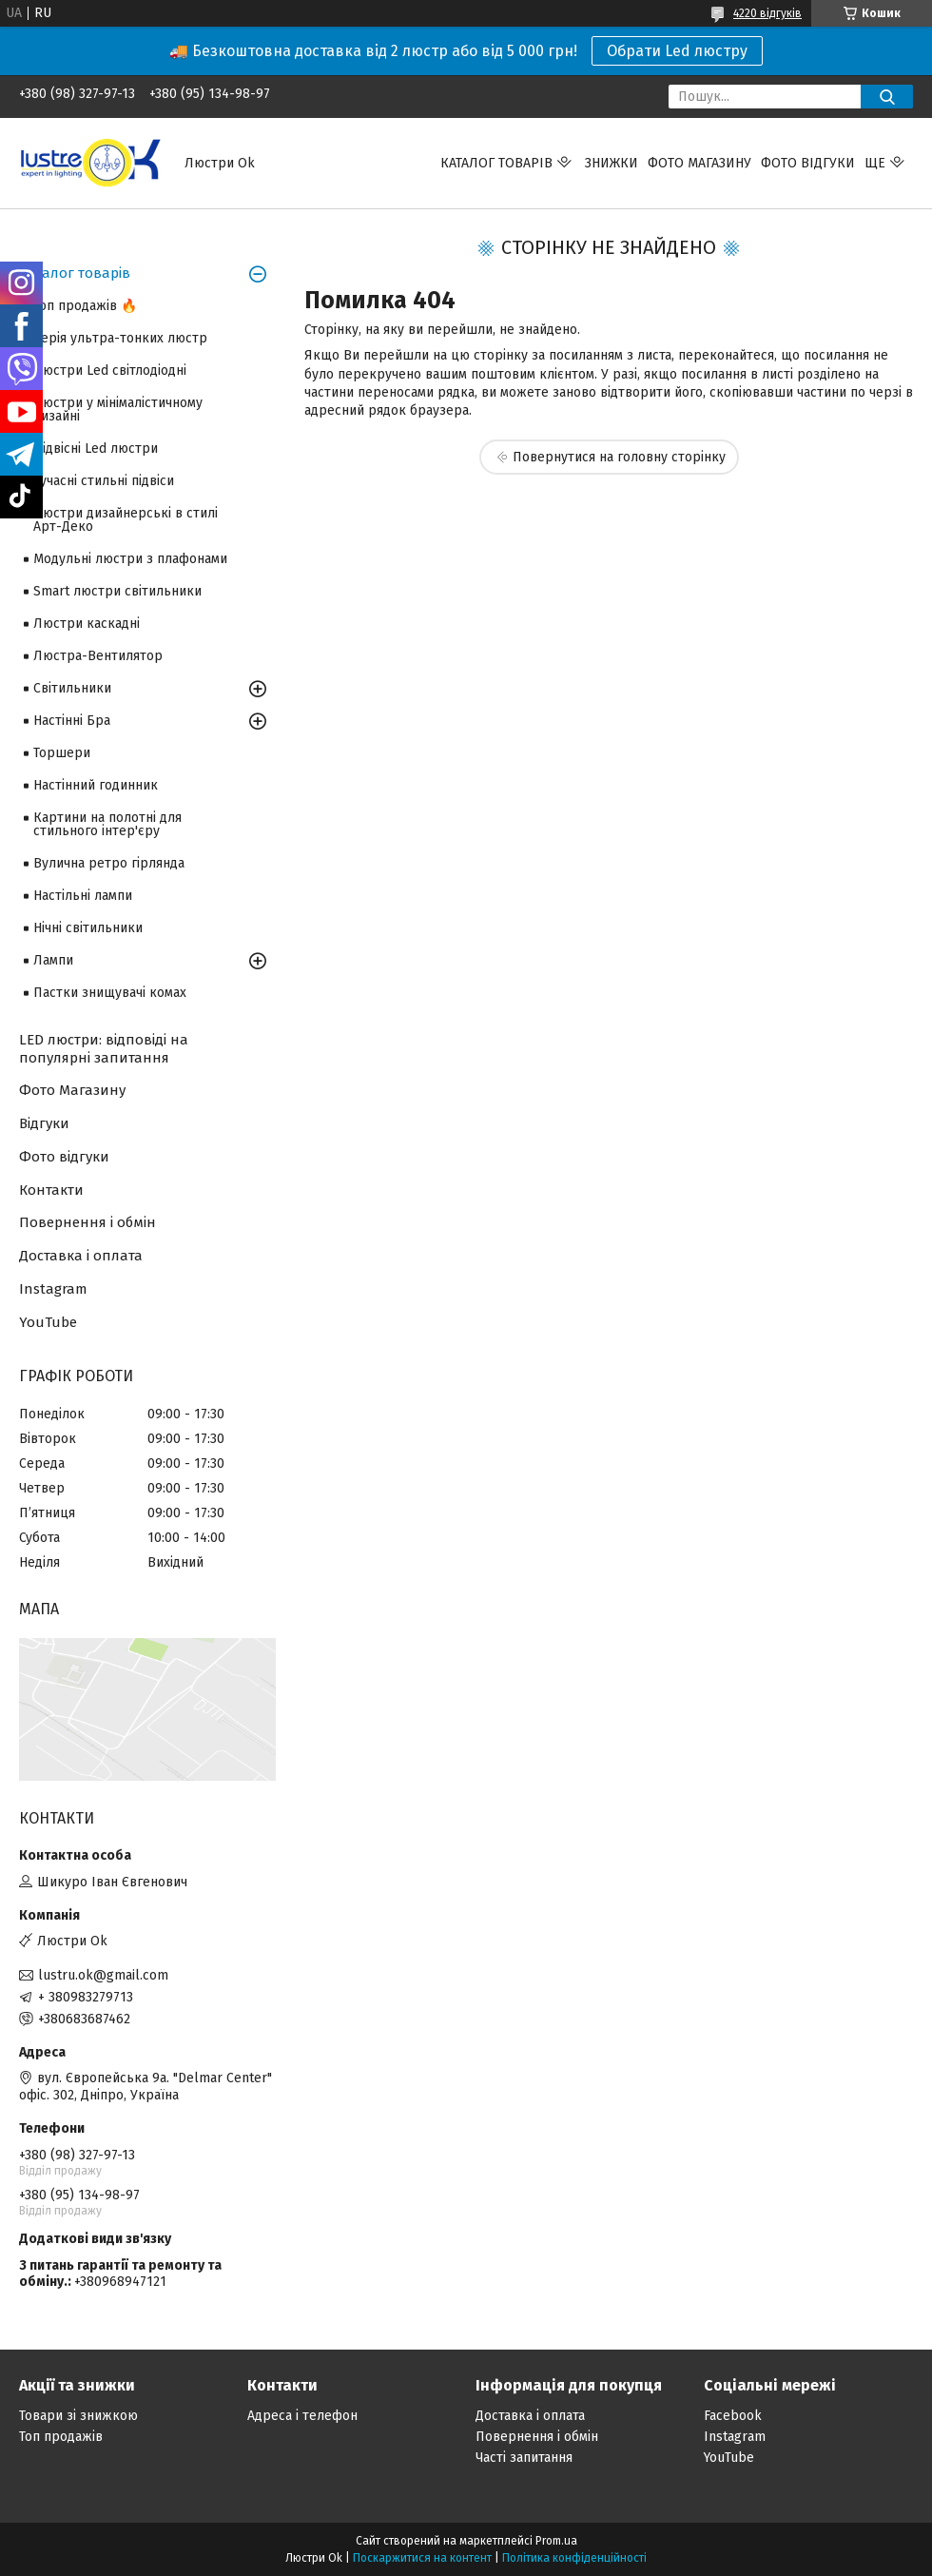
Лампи (53, 960)
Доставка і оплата (81, 1255)
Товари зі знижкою (78, 2416)
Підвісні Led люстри (95, 448)
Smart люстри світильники (117, 591)
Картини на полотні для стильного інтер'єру (107, 824)
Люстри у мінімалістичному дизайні (118, 409)
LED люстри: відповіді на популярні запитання (103, 1048)
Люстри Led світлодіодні (109, 370)
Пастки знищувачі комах (109, 993)
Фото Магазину (72, 1090)
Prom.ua (556, 2540)
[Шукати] (887, 96)
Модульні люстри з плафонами (130, 559)
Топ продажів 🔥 (85, 306)
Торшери (61, 753)
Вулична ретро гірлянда (108, 863)
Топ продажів (61, 2437)
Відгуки (44, 1123)
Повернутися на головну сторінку (619, 457)
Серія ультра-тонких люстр (120, 338)
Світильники (72, 688)
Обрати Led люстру (677, 51)
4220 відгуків (767, 13)
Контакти (51, 1190)
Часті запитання (524, 2457)
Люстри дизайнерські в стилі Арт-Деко (125, 520)
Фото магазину (699, 163)
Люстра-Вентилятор (98, 656)
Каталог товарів (496, 163)
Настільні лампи (82, 896)
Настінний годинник (95, 785)
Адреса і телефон (302, 2416)
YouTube (48, 1322)
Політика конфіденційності (574, 2558)
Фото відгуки (808, 163)
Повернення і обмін (87, 1222)
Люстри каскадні (86, 623)
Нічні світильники (88, 928)
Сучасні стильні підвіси (103, 481)
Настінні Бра (71, 720)
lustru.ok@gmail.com (103, 1975)
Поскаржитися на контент (422, 2558)
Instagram (53, 1289)
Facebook (733, 2416)
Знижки (611, 163)
